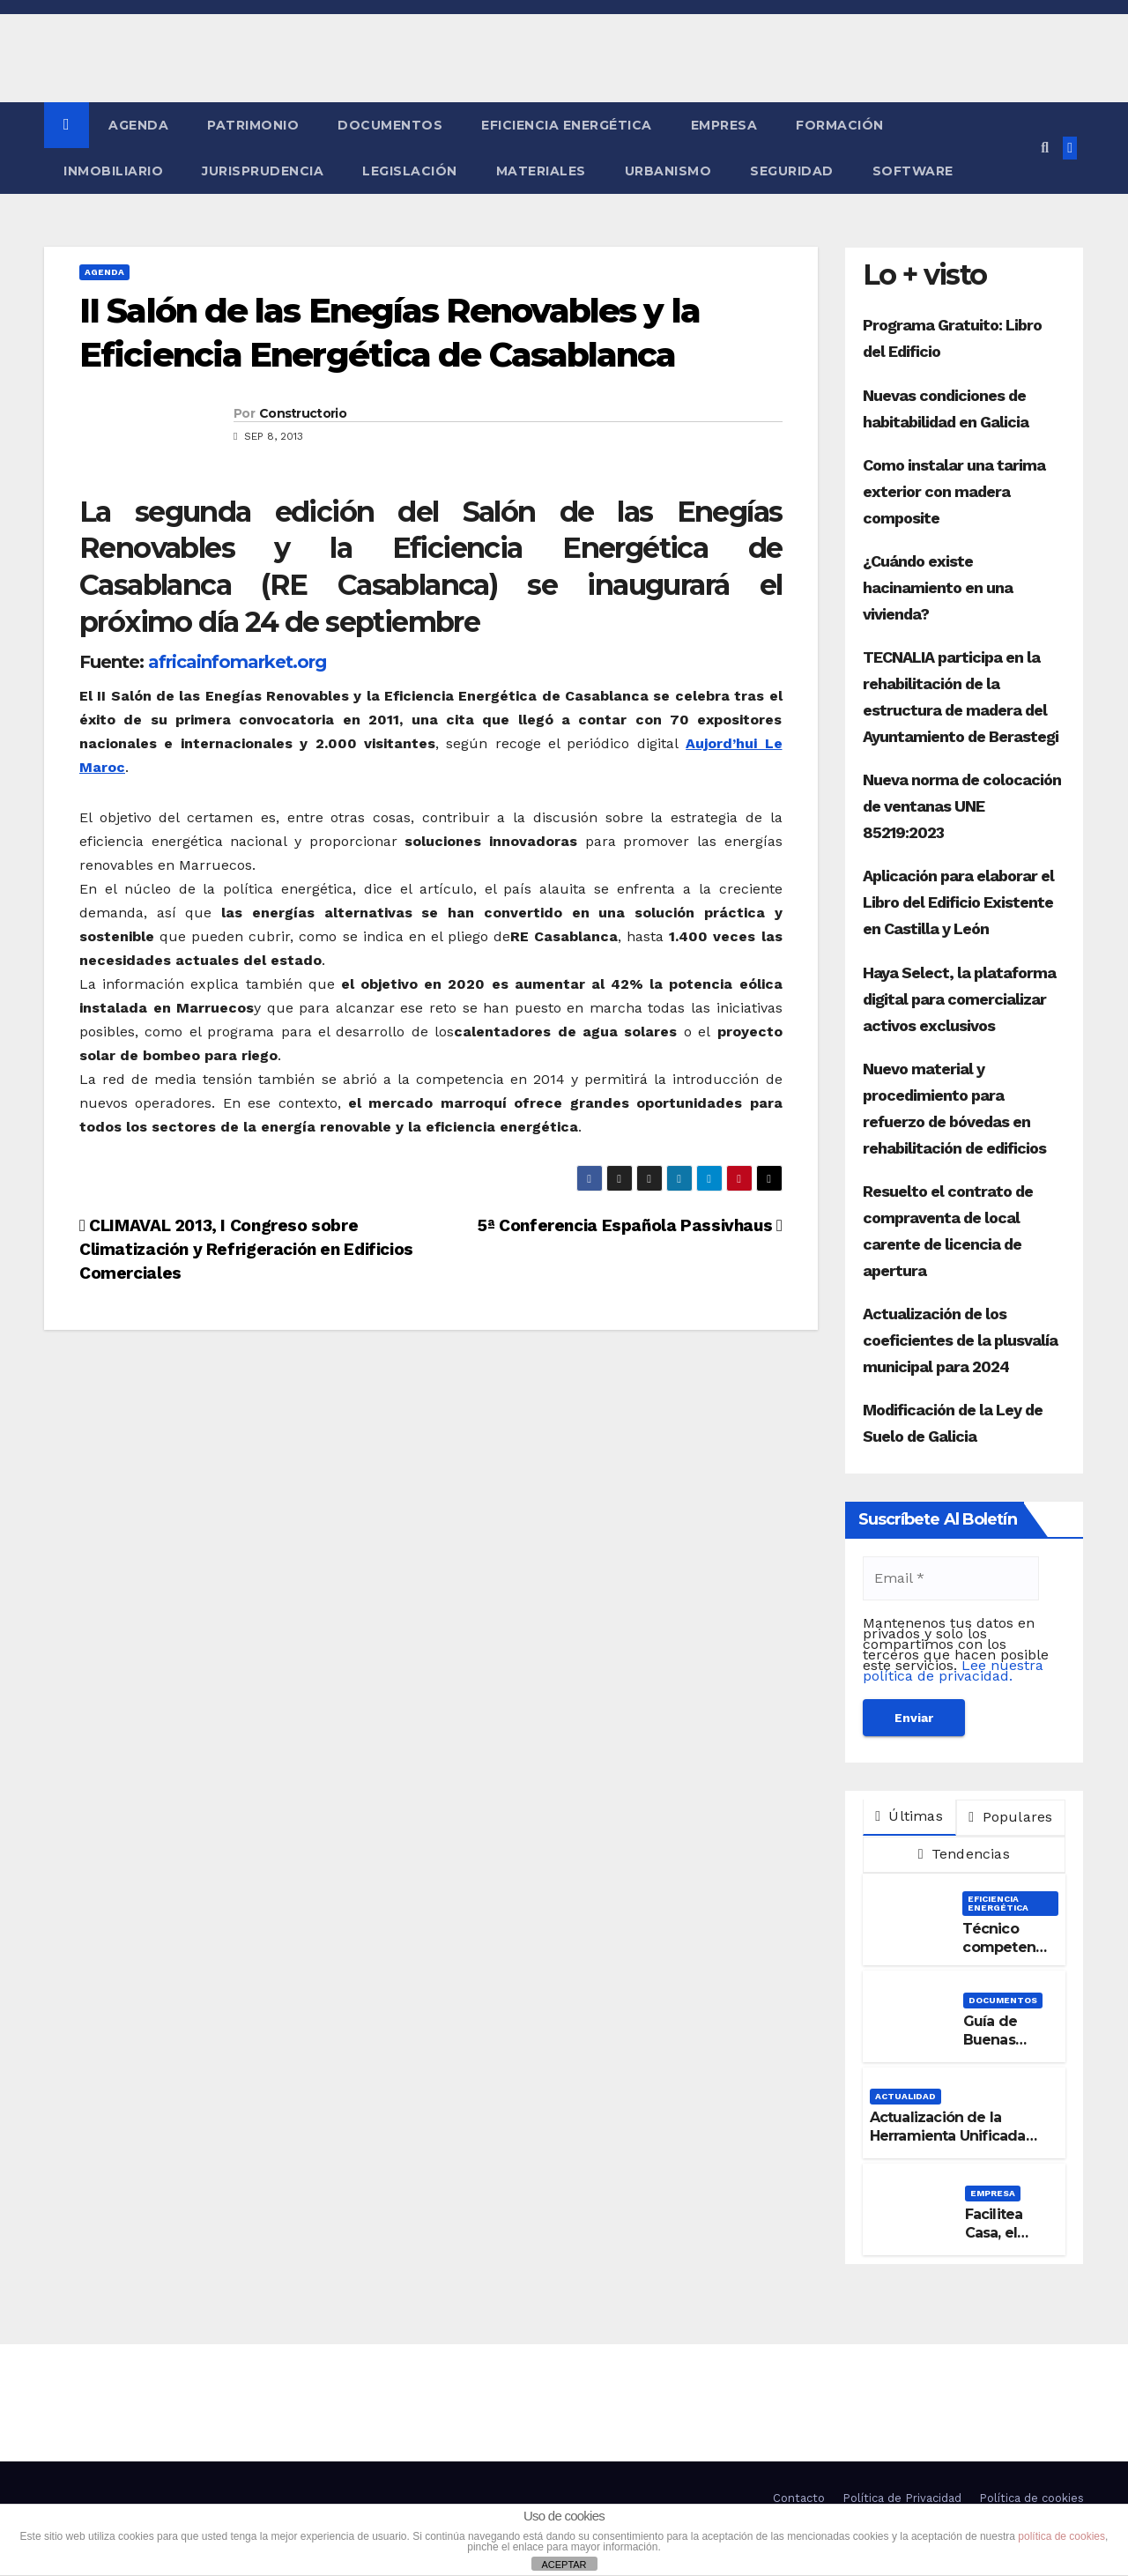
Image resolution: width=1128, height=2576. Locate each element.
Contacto (799, 2498)
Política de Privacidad (901, 2498)
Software (913, 171)
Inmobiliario (113, 171)
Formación (840, 125)
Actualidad (905, 2096)
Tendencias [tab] (964, 1853)
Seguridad (792, 171)
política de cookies (1061, 2536)
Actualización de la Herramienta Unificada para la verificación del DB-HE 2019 (948, 2144)
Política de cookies (1031, 2498)
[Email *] (951, 1578)
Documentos (390, 125)
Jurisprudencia (262, 171)
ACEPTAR (563, 2564)
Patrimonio (253, 125)
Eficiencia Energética (566, 125)
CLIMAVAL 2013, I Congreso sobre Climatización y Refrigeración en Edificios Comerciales (246, 1249)
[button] (1045, 147)
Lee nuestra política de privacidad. (953, 1670)
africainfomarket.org (237, 661)
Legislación (409, 171)
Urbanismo (668, 171)
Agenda (138, 125)
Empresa (724, 125)
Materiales (541, 171)
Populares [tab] (1010, 1816)
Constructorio (302, 413)
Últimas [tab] (909, 1816)
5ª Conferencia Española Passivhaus (630, 1225)
